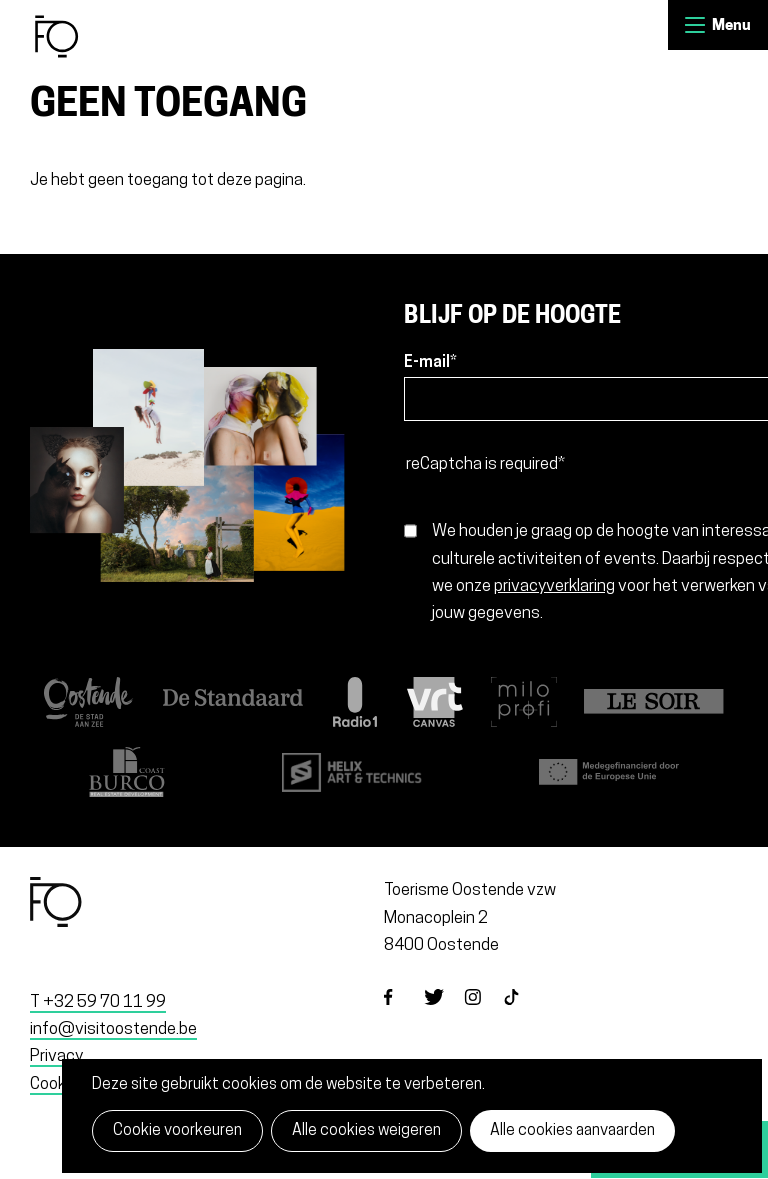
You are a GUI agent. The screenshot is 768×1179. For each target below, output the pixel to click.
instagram (484, 1014)
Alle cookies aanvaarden (572, 1131)
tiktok (524, 1014)
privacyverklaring (554, 586)
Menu (695, 25)
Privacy (56, 1056)
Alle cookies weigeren (366, 1131)
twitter (444, 1014)
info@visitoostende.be (113, 1029)
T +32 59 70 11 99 (98, 1002)
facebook (404, 1014)
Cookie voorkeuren (177, 1131)
